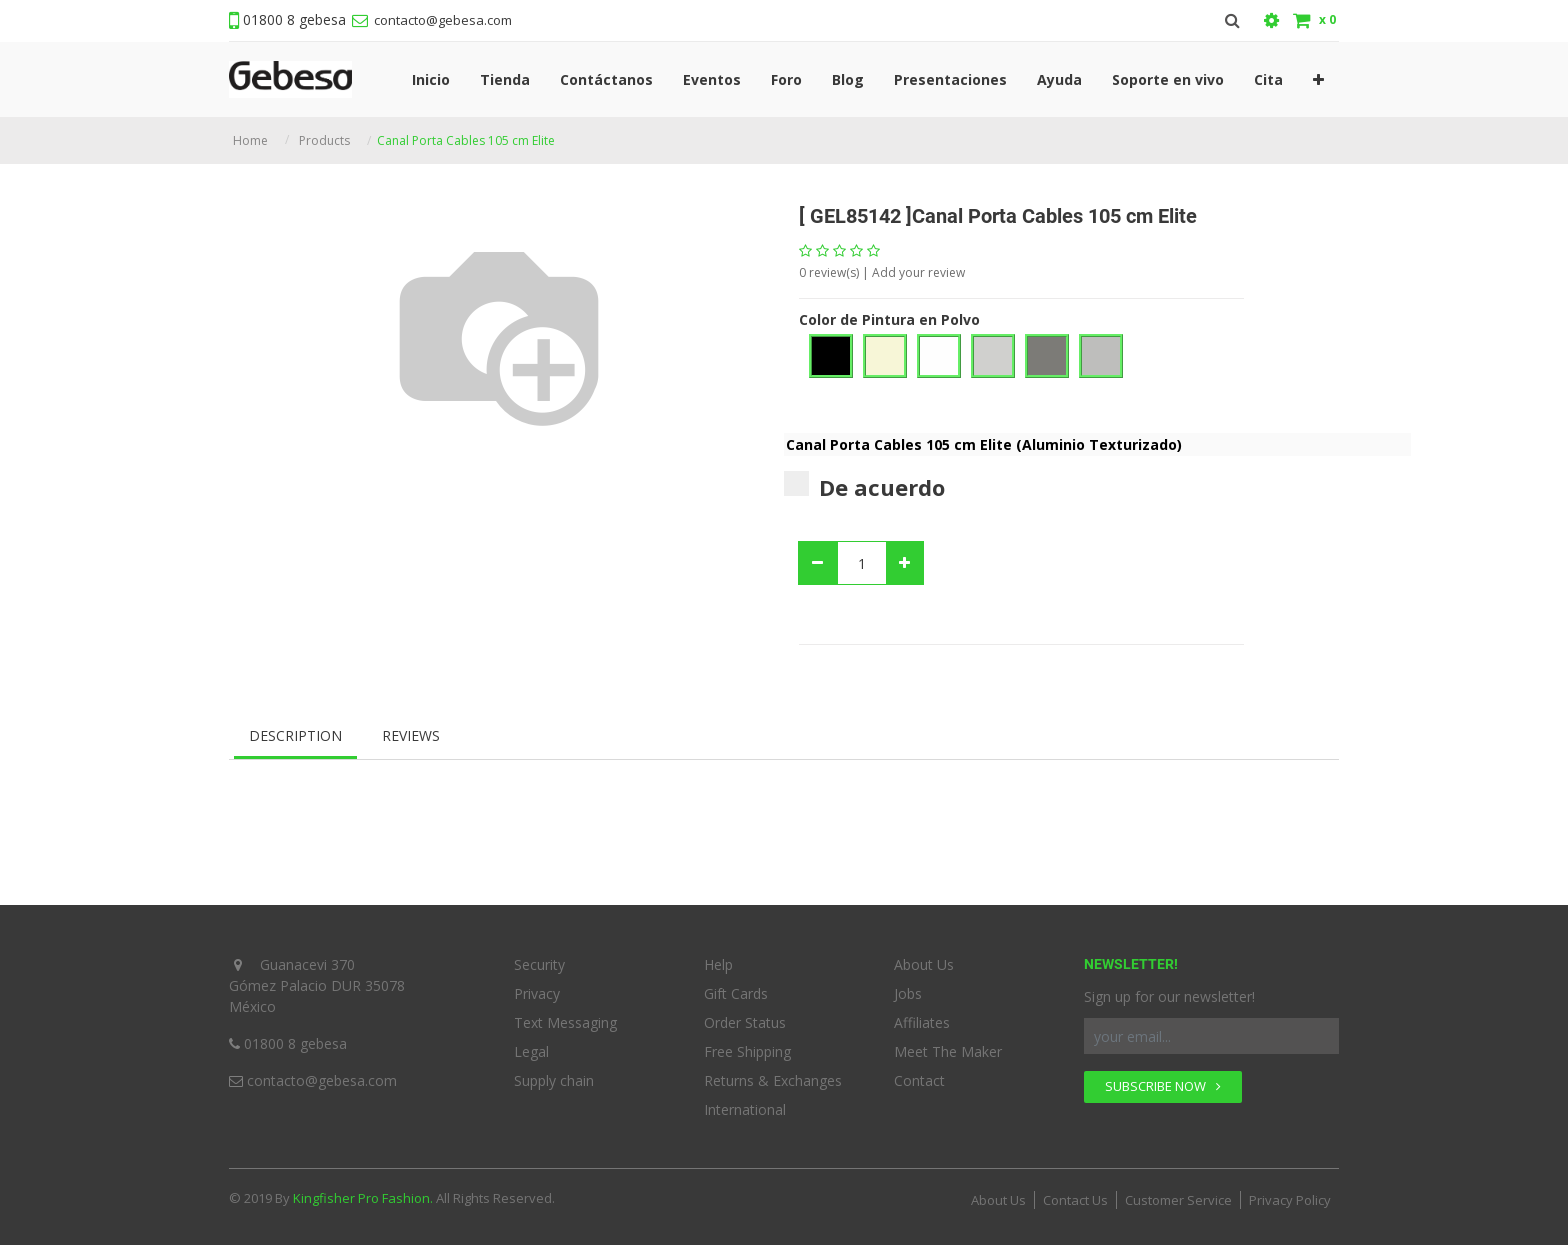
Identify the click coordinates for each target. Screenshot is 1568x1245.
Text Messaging (565, 1022)
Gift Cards (736, 993)
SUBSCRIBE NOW (1163, 1086)
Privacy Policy (1290, 1200)
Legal (531, 1051)
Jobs (908, 993)
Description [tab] (295, 735)
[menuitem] (431, 79)
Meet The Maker (948, 1051)
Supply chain (554, 1080)
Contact (919, 1080)
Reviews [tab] (411, 735)
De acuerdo (864, 486)
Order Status (745, 1022)
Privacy (537, 993)
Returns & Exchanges (773, 1080)
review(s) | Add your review (882, 272)
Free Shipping (747, 1051)
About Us (924, 964)
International (745, 1109)
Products (324, 140)
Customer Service (1178, 1200)
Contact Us (1075, 1200)
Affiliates (922, 1022)
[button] (1318, 79)
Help (718, 964)
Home (250, 140)
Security (539, 964)
